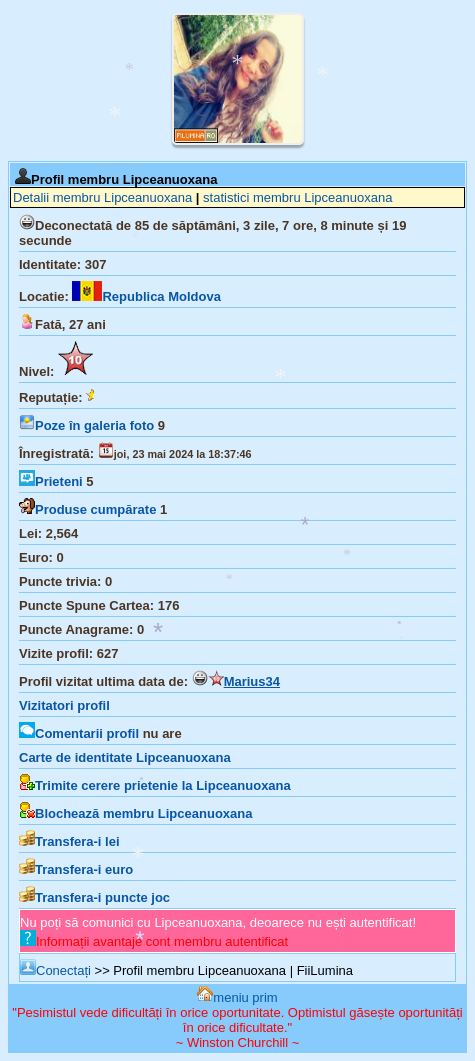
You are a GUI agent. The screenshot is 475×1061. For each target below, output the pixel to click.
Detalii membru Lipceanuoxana (102, 197)
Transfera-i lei (69, 841)
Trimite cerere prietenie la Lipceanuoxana (155, 785)
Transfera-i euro (76, 869)
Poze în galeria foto (86, 425)
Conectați (55, 970)
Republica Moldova (146, 296)
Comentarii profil (79, 733)
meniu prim (237, 997)
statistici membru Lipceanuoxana (297, 197)
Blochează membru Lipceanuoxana (135, 813)
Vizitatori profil (64, 705)
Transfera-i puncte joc (94, 897)
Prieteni (51, 481)
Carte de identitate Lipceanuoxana (125, 757)
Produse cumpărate (87, 509)
